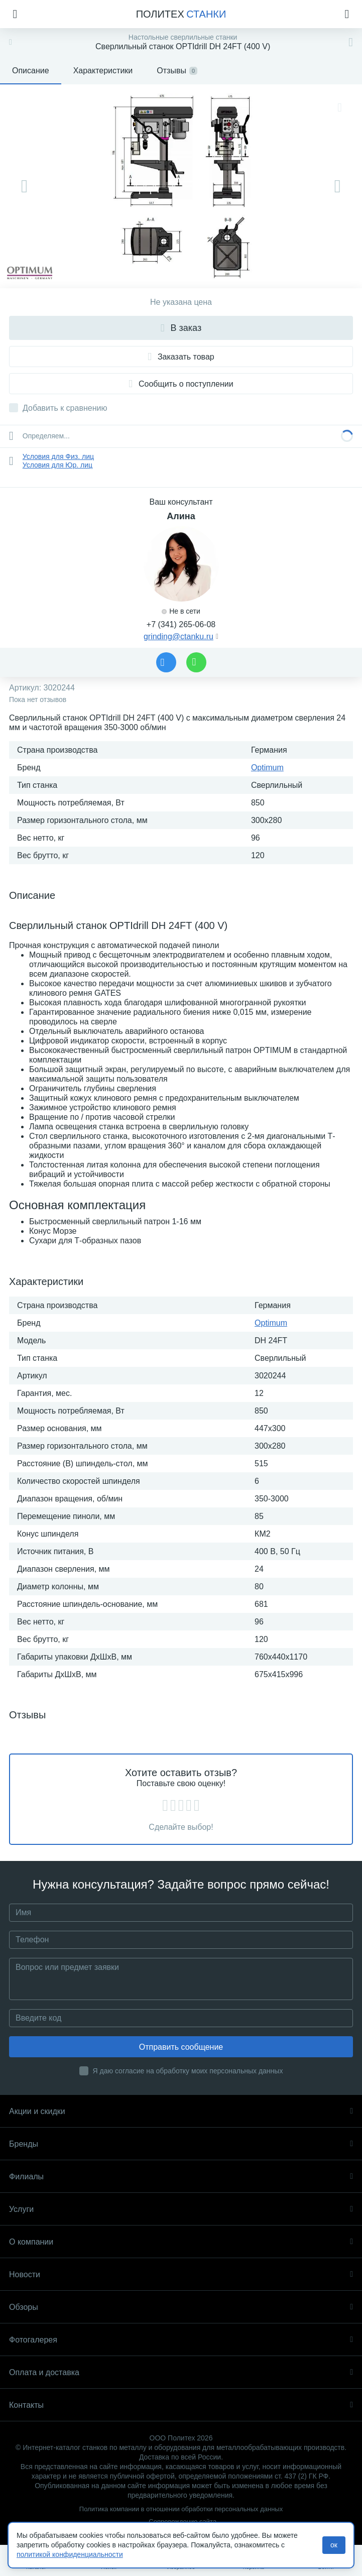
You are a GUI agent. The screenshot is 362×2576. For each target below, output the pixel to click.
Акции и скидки (181, 2111)
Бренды (181, 2144)
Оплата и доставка (181, 2372)
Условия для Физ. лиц (58, 456)
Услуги (181, 2209)
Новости (181, 2274)
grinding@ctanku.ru (178, 636)
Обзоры (181, 2307)
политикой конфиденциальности (70, 2554)
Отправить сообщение (181, 2047)
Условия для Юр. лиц (57, 465)
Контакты (181, 2405)
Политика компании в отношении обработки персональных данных (181, 2509)
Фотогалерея (181, 2339)
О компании (181, 2242)
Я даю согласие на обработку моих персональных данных (188, 2071)
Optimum (267, 767)
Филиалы (181, 2176)
